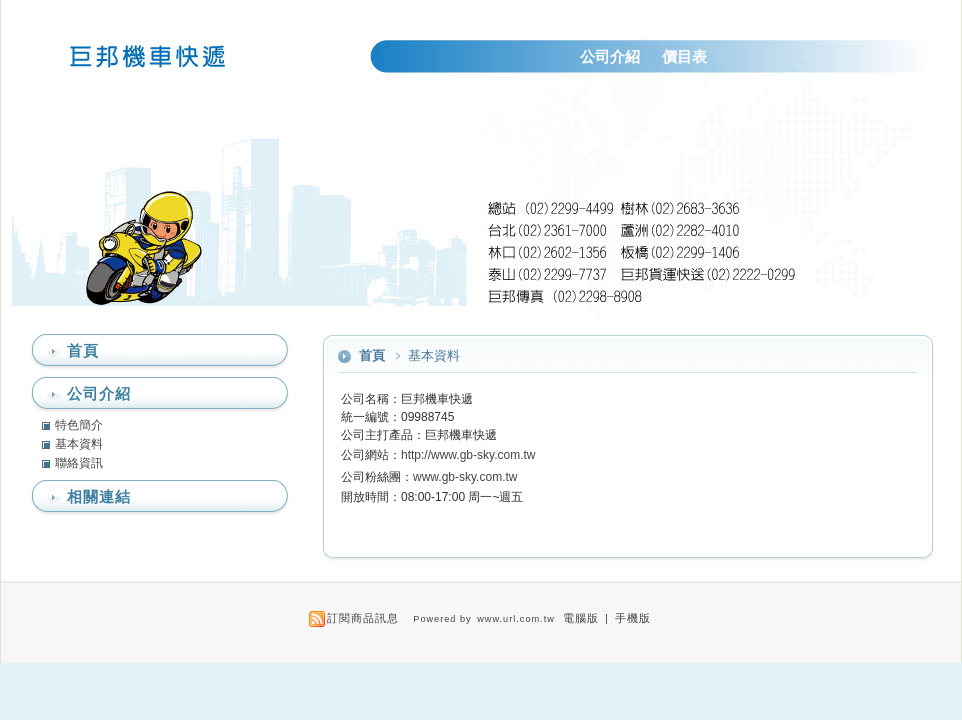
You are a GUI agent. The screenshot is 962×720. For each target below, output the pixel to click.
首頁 (372, 355)
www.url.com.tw (516, 619)
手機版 (633, 618)
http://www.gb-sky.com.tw (468, 455)
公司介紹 (610, 56)
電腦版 (581, 618)
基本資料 (79, 444)
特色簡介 (79, 425)
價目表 (684, 56)
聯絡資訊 (79, 463)
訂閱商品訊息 (363, 618)
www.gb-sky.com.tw (465, 477)
